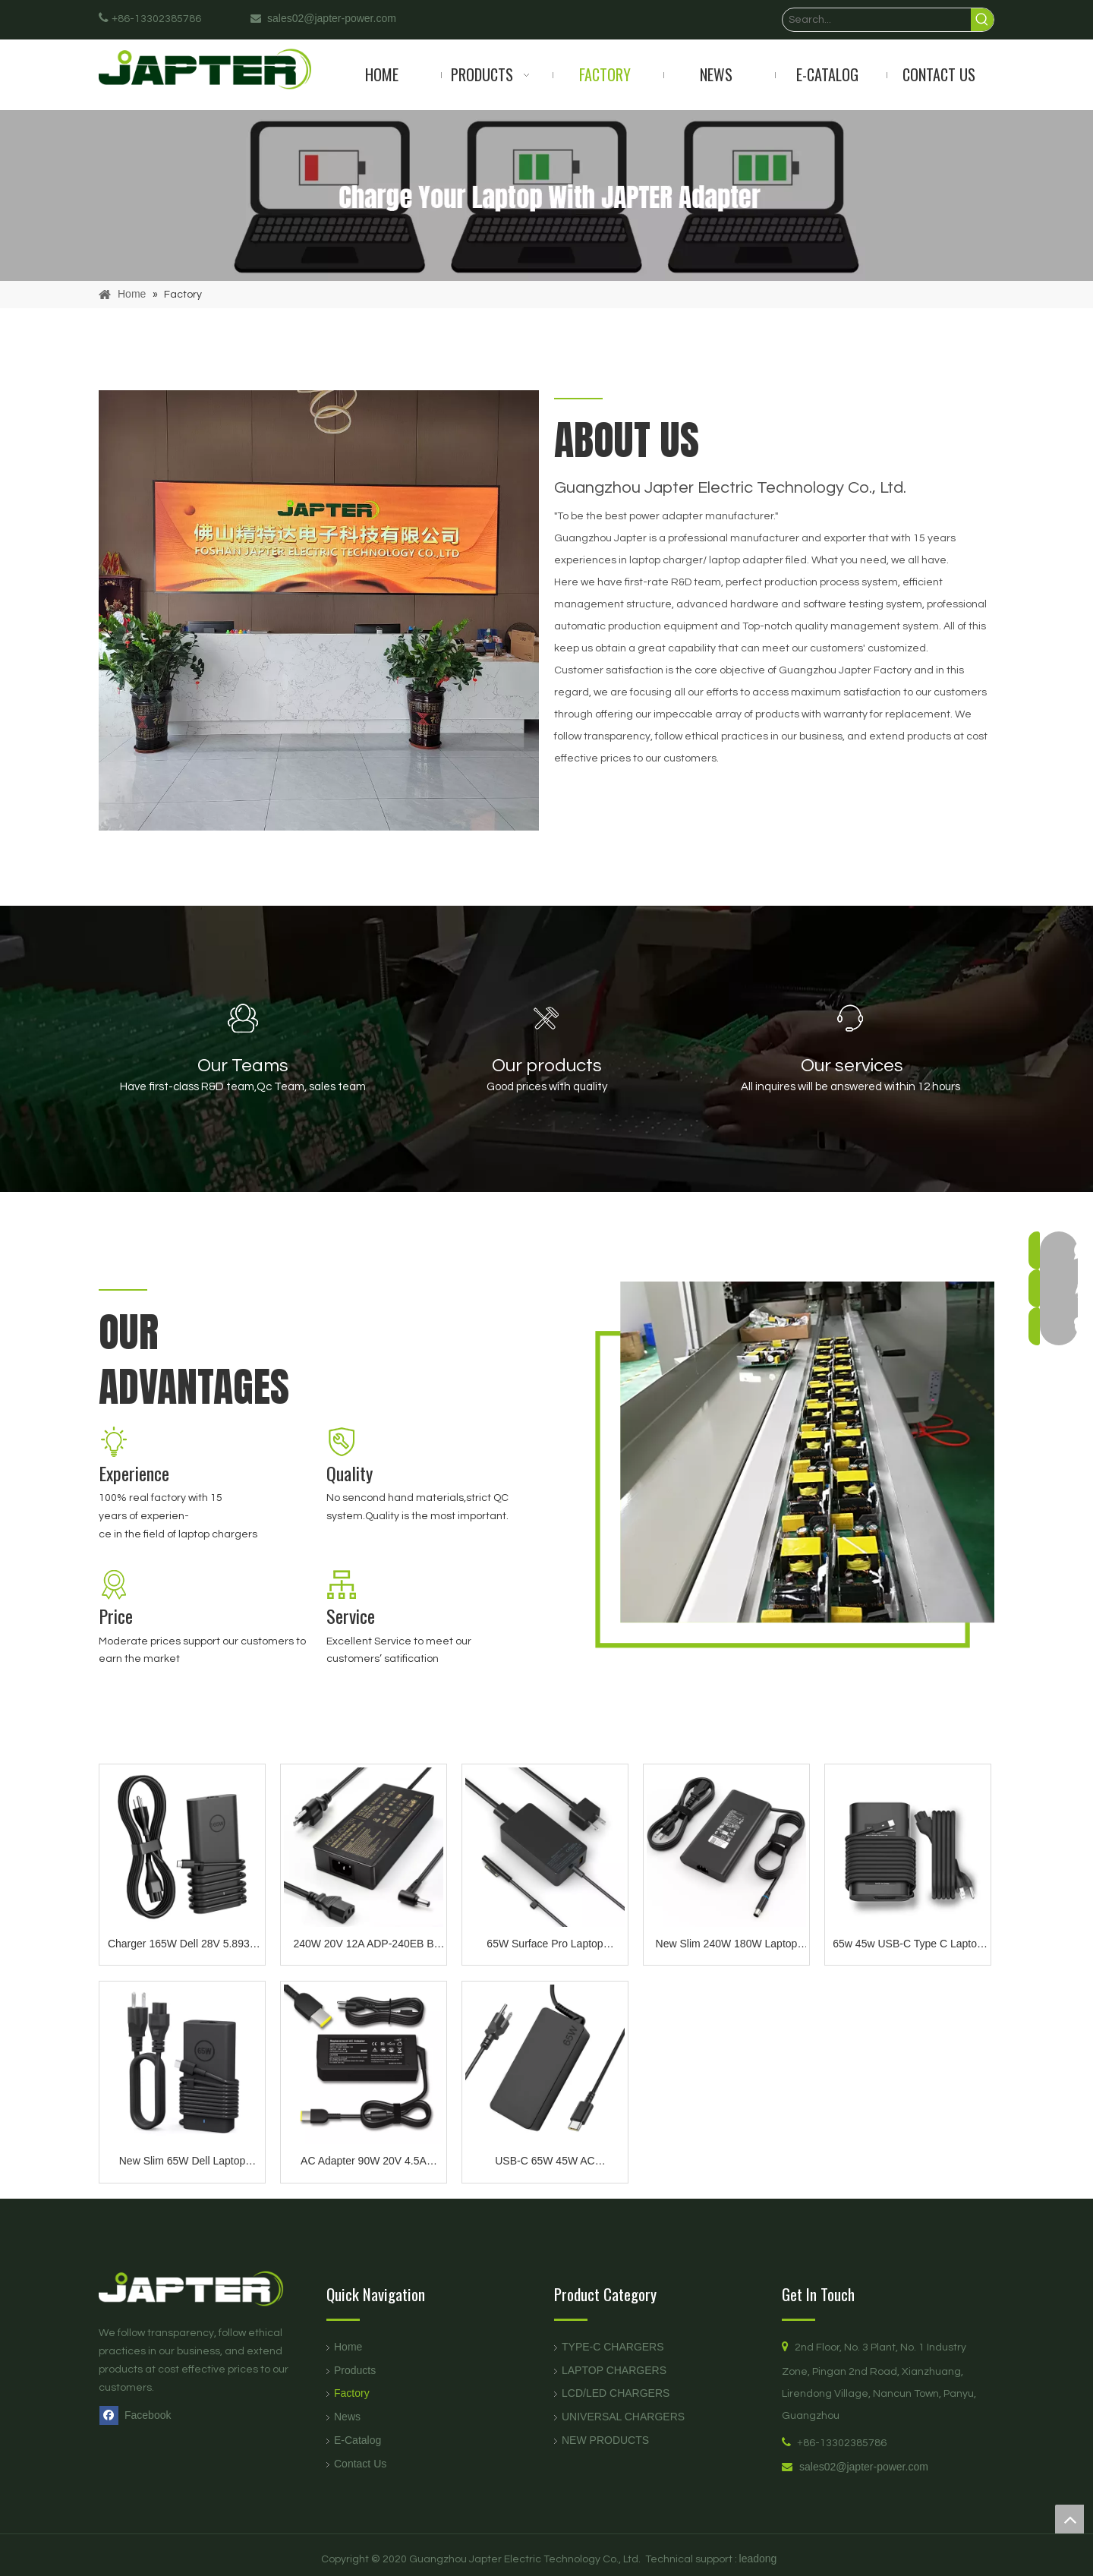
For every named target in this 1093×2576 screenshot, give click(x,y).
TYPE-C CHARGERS (613, 2347)
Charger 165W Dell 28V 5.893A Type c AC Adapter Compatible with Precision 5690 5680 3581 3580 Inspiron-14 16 (182, 1945)
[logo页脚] (205, 2288)
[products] (546, 195)
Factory (352, 2393)
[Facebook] (138, 2415)
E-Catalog (357, 2440)
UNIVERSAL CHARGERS (623, 2416)
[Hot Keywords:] (982, 19)
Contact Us (360, 2464)
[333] (341, 1584)
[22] (341, 1442)
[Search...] (877, 19)
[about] (774, 1481)
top (1069, 2519)
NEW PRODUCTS (605, 2440)
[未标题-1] (319, 610)
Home (348, 2347)
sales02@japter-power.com (863, 2467)
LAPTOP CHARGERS (614, 2370)
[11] (114, 1442)
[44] (114, 1584)
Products (355, 2370)
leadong (758, 2558)
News (347, 2416)
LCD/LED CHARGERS (615, 2393)
